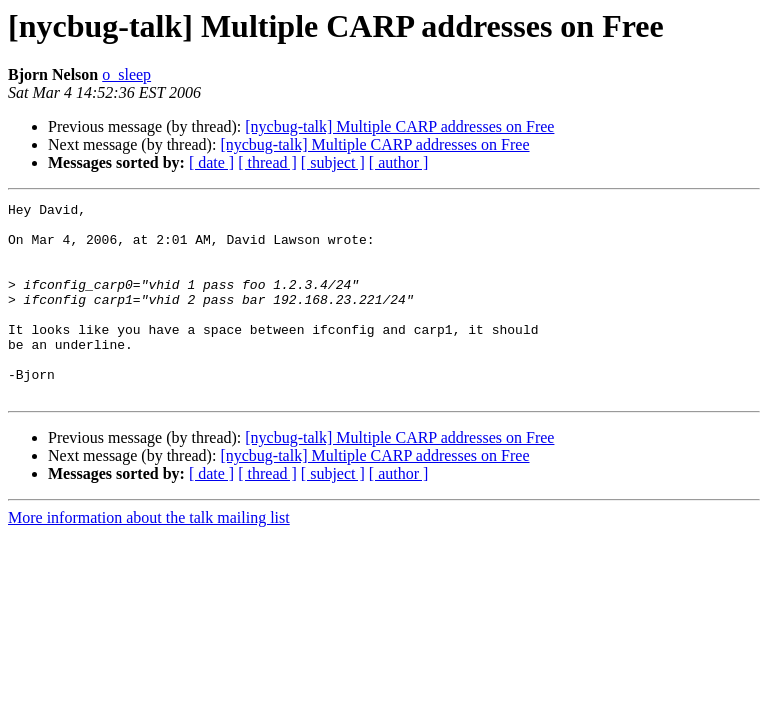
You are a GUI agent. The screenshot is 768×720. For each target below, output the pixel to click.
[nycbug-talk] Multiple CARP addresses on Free (399, 126)
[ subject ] (333, 162)
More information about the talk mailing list (149, 556)
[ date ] (211, 162)
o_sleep (126, 74)
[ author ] (399, 162)
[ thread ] (267, 162)
